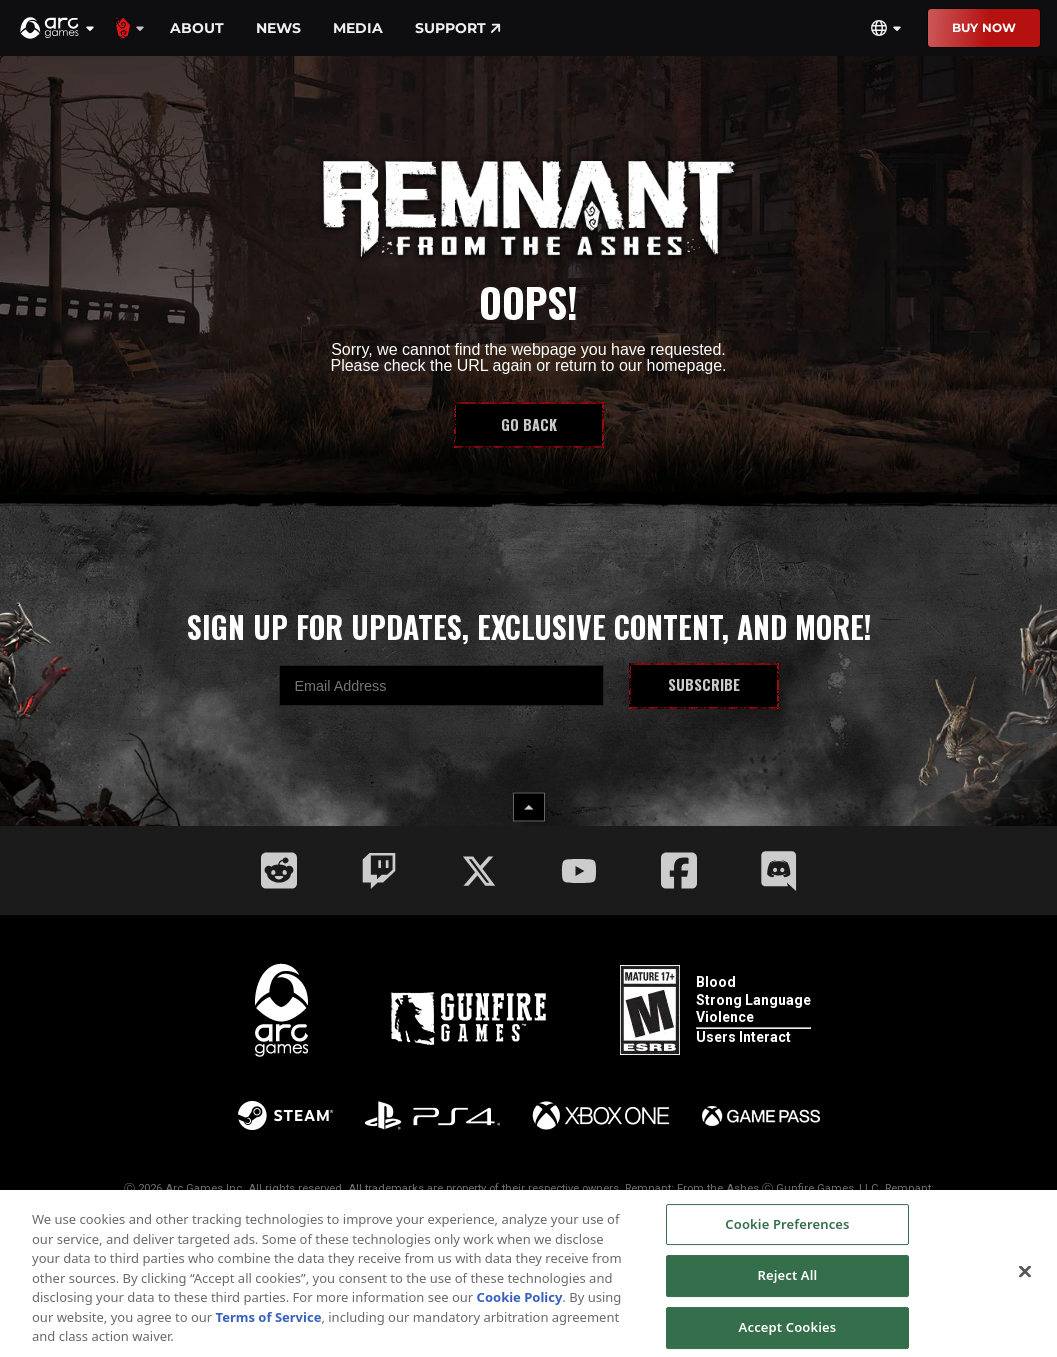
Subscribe (704, 684)
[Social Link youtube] (579, 871)
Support (458, 28)
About (197, 28)
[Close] (1025, 1279)
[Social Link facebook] (679, 870)
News (278, 28)
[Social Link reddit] (279, 870)
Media (358, 28)
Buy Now (984, 27)
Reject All (788, 1284)
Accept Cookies (788, 1335)
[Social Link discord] (779, 870)
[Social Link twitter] (479, 871)
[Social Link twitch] (379, 871)
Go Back (529, 424)
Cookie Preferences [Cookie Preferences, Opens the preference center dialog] (787, 1232)
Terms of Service (269, 1325)
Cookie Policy (520, 1306)
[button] (58, 28)
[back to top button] (529, 807)
